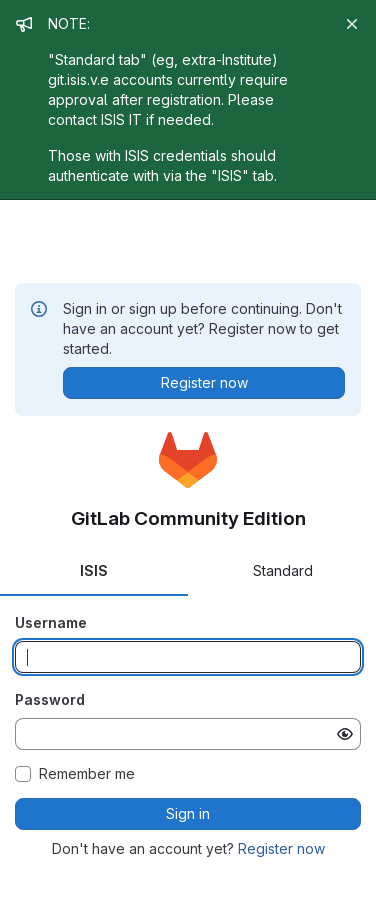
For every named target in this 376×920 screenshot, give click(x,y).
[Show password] (345, 734)
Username (51, 622)
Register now (281, 848)
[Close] (352, 24)
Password (50, 699)
